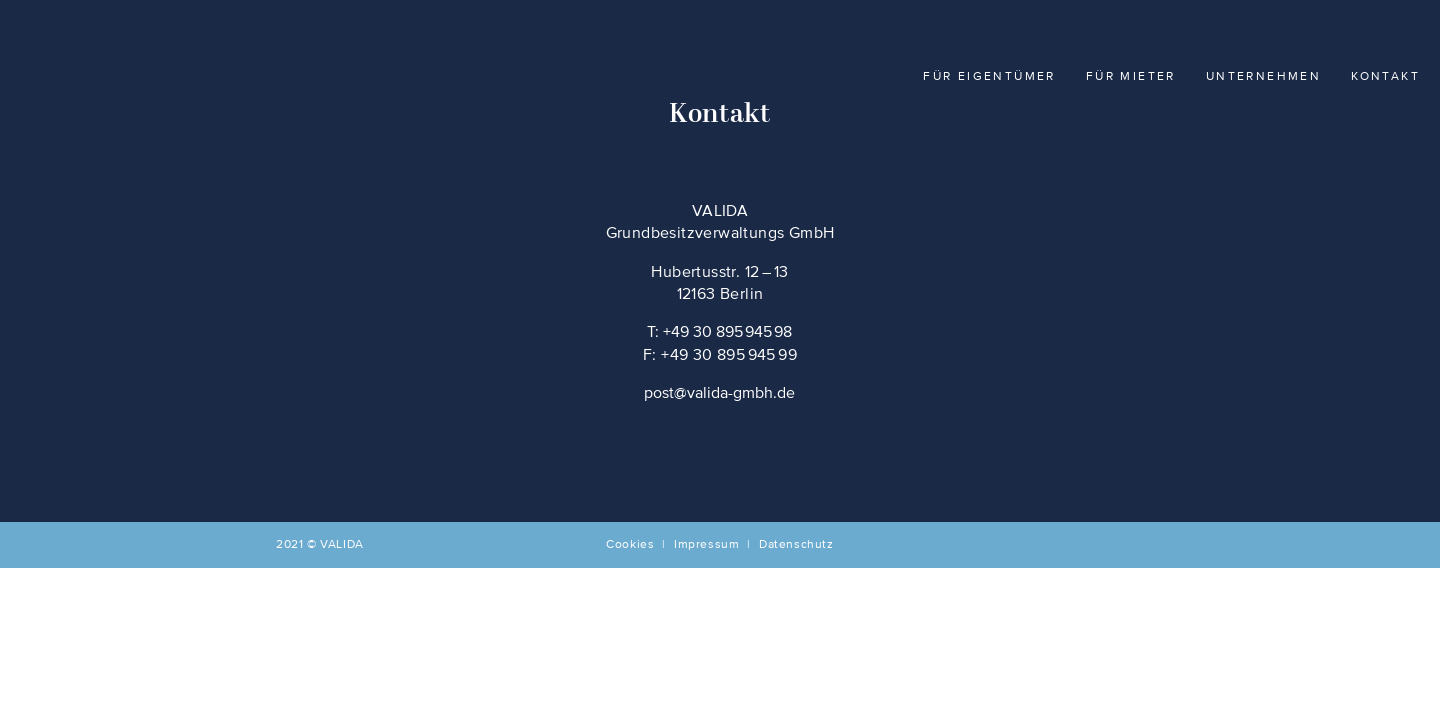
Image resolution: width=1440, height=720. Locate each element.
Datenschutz (796, 545)
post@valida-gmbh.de (719, 394)
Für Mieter (1131, 77)
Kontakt (1385, 77)
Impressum (706, 545)
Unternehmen (1263, 77)
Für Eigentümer (989, 77)
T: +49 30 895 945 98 (719, 333)
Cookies (630, 545)
